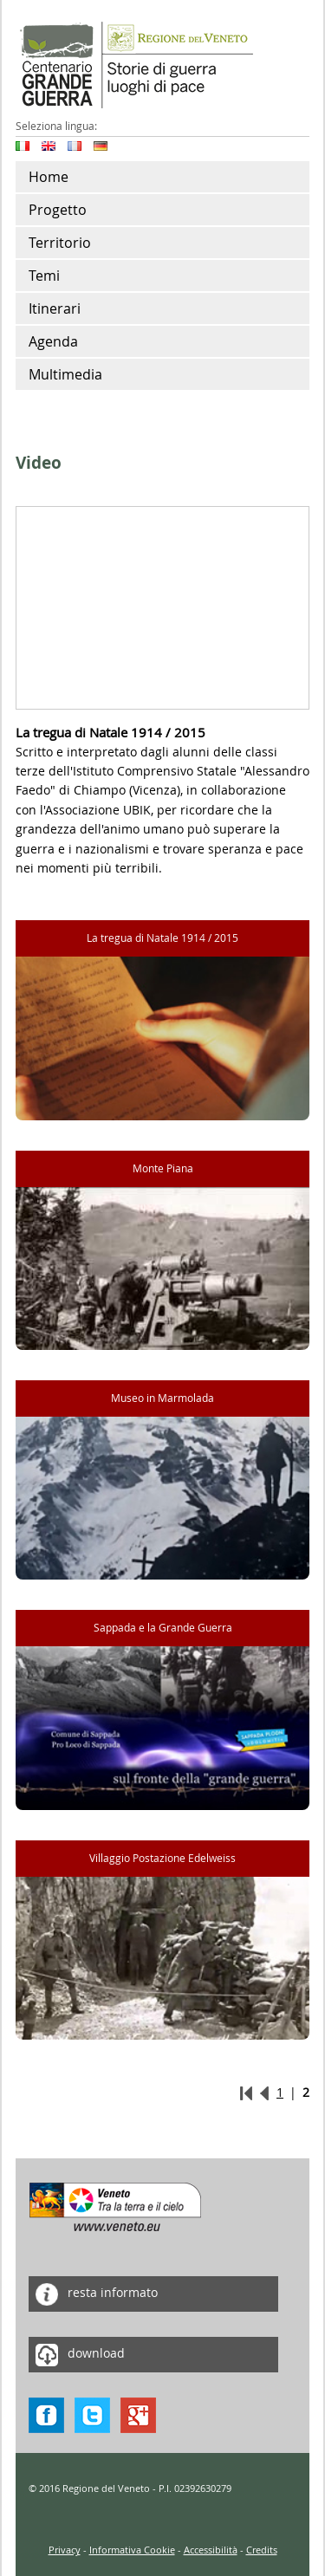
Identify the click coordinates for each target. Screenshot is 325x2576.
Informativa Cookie (132, 2549)
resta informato (93, 2294)
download (77, 2354)
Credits (261, 2549)
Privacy (65, 2549)
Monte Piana (163, 1168)
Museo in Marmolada (162, 1398)
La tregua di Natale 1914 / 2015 (162, 938)
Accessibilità (210, 2549)
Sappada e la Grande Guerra (163, 1627)
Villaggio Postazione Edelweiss (162, 1858)
